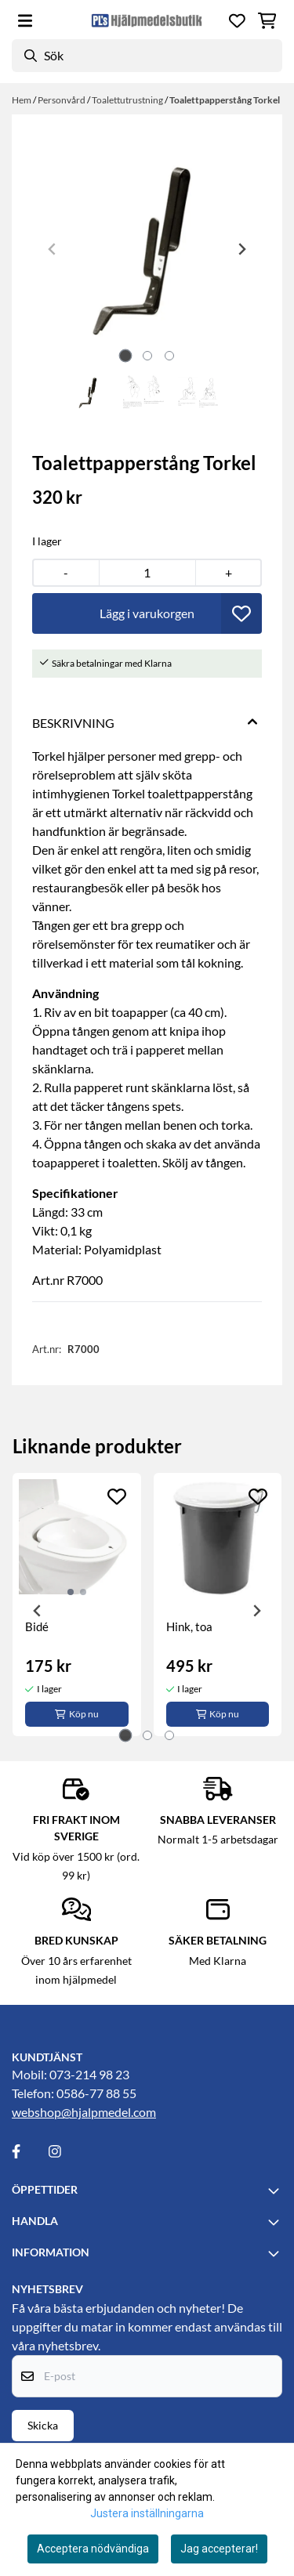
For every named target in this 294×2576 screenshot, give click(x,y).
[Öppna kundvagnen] (267, 20)
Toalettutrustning (128, 100)
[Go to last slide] (37, 1610)
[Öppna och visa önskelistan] (237, 20)
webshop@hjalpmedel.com (84, 2111)
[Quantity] (147, 572)
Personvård (62, 100)
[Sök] (147, 55)
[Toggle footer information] (276, 2190)
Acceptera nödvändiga (93, 2548)
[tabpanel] (77, 1604)
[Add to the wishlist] (116, 1496)
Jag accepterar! (219, 2548)
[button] (241, 613)
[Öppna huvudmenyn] (25, 20)
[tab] (125, 355)
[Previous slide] (52, 249)
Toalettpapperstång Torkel (224, 100)
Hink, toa (189, 1626)
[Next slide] (241, 249)
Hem (22, 100)
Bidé (37, 1626)
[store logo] (147, 20)
